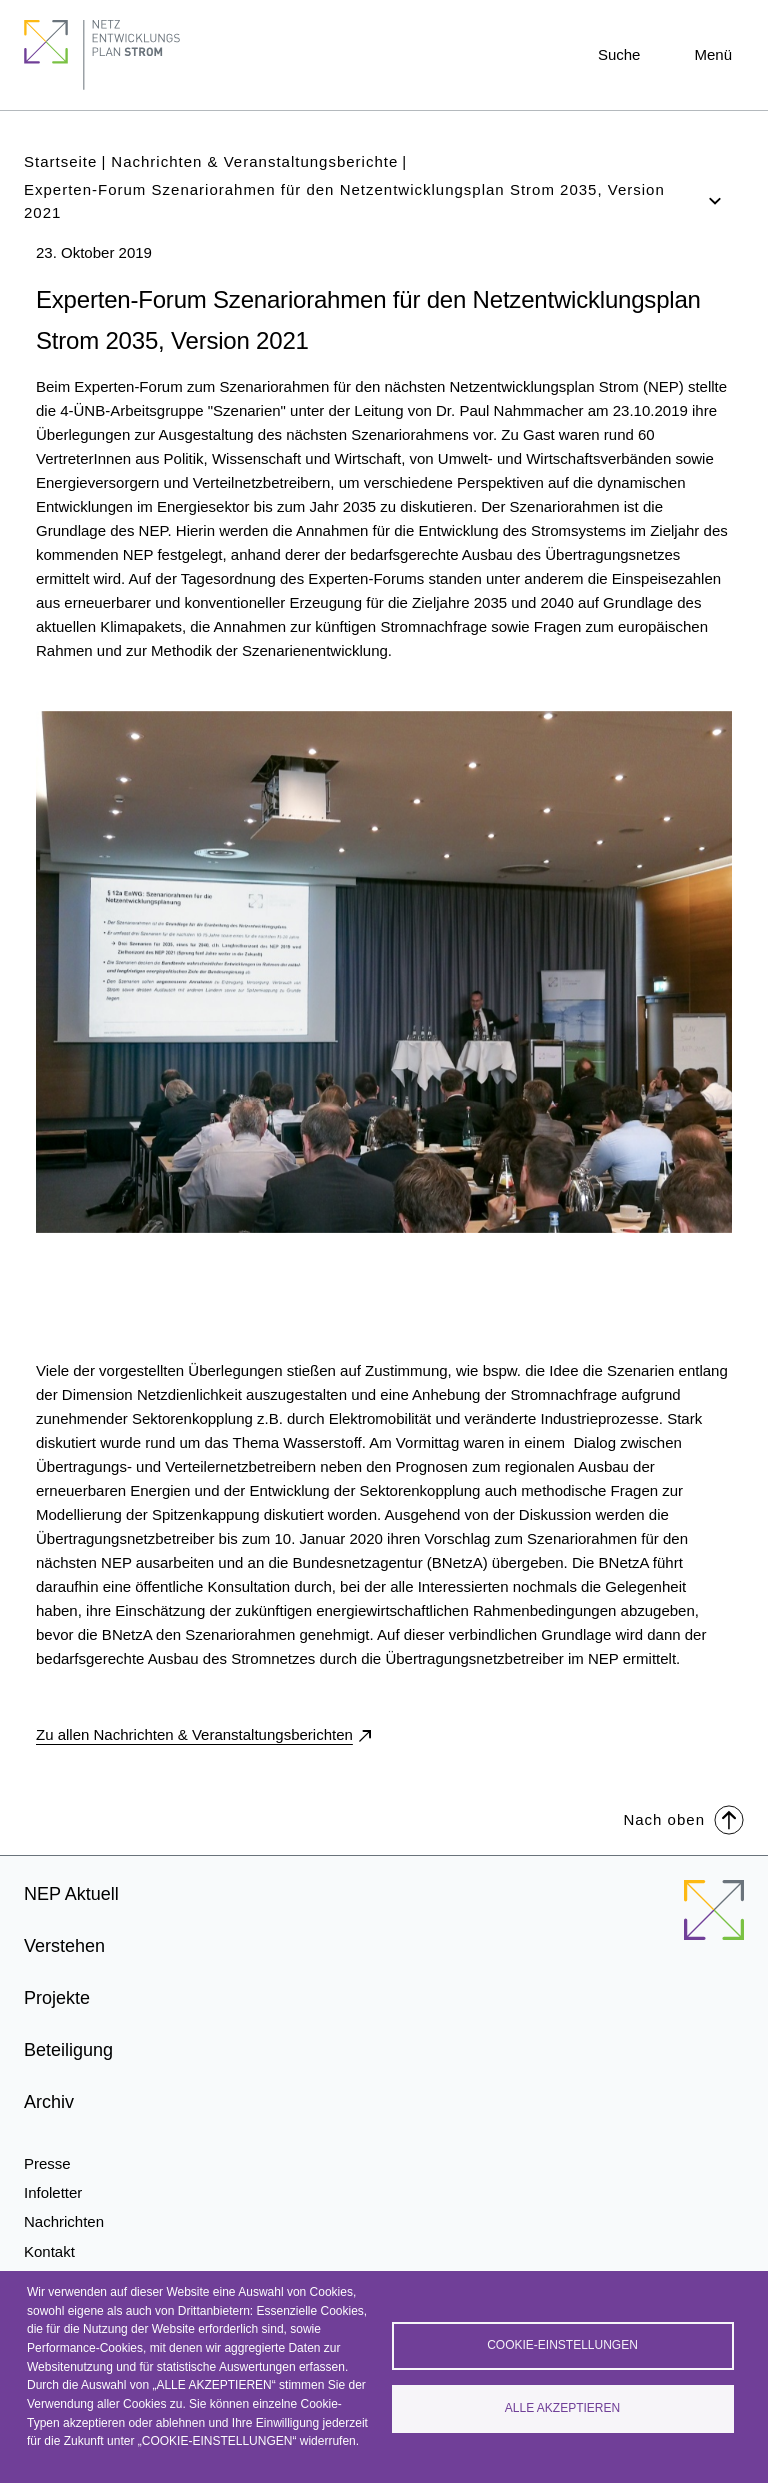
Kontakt (49, 2251)
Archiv (49, 2102)
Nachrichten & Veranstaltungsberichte (254, 161)
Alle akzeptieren (562, 2408)
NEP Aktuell (71, 1894)
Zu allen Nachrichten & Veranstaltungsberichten (194, 1734)
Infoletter (53, 2192)
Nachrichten (64, 2221)
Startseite (60, 161)
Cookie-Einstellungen (562, 2345)
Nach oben (683, 1818)
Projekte (57, 1998)
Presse (47, 2163)
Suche (619, 54)
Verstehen (64, 1946)
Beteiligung (68, 2050)
